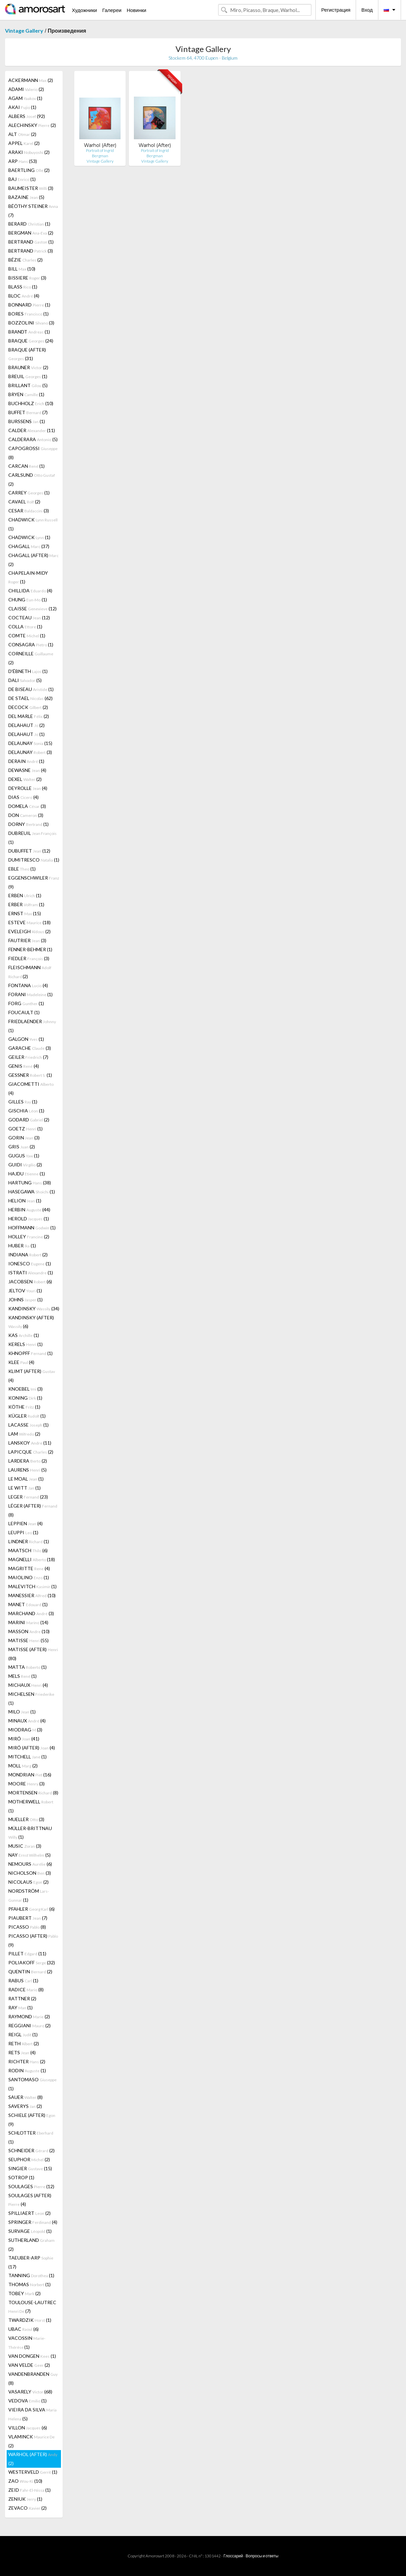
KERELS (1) (25, 1344)
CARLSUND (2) (31, 479)
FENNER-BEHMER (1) (30, 949)
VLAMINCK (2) (31, 2441)
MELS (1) (22, 1676)
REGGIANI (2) (29, 2025)
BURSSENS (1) (26, 421)
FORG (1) (26, 1003)
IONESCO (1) (29, 1263)
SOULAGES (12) (31, 2186)
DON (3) (25, 815)
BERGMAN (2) (30, 233)
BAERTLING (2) (29, 170)
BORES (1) (28, 314)
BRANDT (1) (29, 331)
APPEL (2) (24, 143)
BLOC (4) (23, 296)
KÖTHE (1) (24, 1407)
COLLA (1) (25, 626)
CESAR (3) (28, 510)
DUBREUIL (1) (32, 837)
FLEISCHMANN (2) (29, 972)
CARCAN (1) (26, 466)
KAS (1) (23, 1335)
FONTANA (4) (28, 985)
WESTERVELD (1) (32, 2472)
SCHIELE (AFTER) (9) (31, 2119)
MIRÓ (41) (23, 1738)
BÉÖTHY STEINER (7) (33, 210)
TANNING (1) (31, 2275)
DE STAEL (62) (30, 698)
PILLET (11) (27, 1953)
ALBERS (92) (26, 116)
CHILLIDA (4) (30, 590)
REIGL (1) (23, 2034)
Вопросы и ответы (261, 2555)
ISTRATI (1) (30, 1272)
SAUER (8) (25, 2097)
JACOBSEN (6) (30, 1281)
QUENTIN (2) (30, 1971)
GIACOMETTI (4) (31, 1088)
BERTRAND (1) (31, 242)
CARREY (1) (29, 492)
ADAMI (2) (26, 89)
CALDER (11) (31, 430)
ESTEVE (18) (29, 922)
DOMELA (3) (27, 806)
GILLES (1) (22, 1101)
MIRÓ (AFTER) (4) (31, 1747)
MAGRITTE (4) (29, 1568)
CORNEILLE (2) (30, 658)
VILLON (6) (27, 2427)
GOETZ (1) (25, 1128)
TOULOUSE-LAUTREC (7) (32, 2306)
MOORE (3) (26, 1783)
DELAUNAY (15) (30, 743)
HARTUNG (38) (29, 1182)
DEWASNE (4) (27, 770)
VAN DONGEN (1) (32, 2356)
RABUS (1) (23, 1980)
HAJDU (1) (26, 1173)
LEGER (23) (28, 1497)
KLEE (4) (21, 1362)
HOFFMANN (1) (32, 1227)
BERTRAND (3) (30, 251)
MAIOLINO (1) (28, 1577)
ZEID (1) (29, 2490)
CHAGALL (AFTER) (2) (33, 559)
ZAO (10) (25, 2481)
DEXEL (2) (25, 779)
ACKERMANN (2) (30, 80)
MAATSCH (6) (28, 1550)
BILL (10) (21, 269)
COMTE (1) (26, 635)
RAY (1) (20, 2007)
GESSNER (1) (30, 1075)
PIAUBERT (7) (27, 1918)
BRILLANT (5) (28, 385)
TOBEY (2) (24, 2293)
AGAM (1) (25, 98)
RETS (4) (22, 2052)
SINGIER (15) (30, 2168)
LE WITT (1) (24, 1488)
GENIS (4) (23, 1066)
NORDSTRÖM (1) (28, 1895)
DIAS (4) (23, 797)
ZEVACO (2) (27, 2508)
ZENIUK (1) (25, 2499)
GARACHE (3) (29, 1048)
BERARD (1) (29, 224)
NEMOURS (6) (30, 1864)
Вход (367, 10)
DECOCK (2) (28, 707)
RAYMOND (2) (29, 2016)
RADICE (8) (26, 1989)
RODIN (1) (27, 2070)
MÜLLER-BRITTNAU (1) (30, 1832)
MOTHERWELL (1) (30, 1806)
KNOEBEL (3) (25, 1389)
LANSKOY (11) (29, 1443)
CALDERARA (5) (33, 439)
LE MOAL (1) (26, 1479)
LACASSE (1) (28, 1425)
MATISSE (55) (28, 1640)
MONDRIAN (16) (29, 1774)
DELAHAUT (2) (26, 725)
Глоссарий (233, 2555)
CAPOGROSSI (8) (33, 452)
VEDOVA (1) (27, 2400)
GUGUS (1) (23, 1155)
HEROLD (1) (28, 1218)
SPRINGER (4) (32, 2222)
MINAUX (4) (27, 1720)
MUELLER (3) (26, 1819)
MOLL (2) (23, 1765)
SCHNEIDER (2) (31, 2150)
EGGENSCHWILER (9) (33, 882)
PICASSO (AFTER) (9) (33, 1940)
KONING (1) (25, 1398)
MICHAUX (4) (28, 1685)
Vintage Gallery (24, 30)
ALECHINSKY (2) (32, 125)
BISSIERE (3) (27, 278)
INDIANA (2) (28, 1254)
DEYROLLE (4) (27, 788)
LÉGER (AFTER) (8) (32, 1510)
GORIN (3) (24, 1137)
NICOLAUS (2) (28, 1882)
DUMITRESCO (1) (33, 860)
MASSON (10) (29, 1631)
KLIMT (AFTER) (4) (31, 1375)
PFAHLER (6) (31, 1909)
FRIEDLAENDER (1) (32, 1025)
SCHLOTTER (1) (30, 2137)
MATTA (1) (27, 1667)
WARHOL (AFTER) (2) (32, 2458)
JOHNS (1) (25, 1299)
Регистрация (335, 10)
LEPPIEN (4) (25, 1523)
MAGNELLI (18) (31, 1559)
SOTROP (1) (21, 2177)
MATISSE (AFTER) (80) (33, 1653)
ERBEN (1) (24, 895)
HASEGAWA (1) (31, 1191)
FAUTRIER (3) (27, 940)
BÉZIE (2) (25, 260)
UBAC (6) (23, 2329)
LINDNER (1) (28, 1541)
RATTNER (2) (22, 1998)
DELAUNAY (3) (30, 752)
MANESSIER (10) (32, 1595)
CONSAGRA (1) (30, 644)
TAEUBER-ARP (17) (30, 2262)
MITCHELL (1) (27, 1756)
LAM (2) (24, 1434)
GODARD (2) (28, 1119)
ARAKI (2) (29, 152)
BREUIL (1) (27, 376)
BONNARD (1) (29, 305)
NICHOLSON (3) (29, 1873)
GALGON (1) (26, 1039)
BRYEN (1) (26, 394)
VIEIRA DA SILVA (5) (32, 2414)
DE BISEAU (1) (31, 689)
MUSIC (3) (24, 1846)
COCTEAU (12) (29, 617)
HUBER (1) (22, 1245)
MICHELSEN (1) (31, 1698)
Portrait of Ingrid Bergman (100, 153)
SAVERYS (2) (25, 2106)
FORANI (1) (30, 994)
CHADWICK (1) (33, 524)
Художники (84, 10)
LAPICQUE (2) (30, 1452)
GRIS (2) (21, 1146)
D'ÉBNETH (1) (28, 671)
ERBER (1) (26, 904)
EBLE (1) (22, 869)
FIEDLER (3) (28, 958)
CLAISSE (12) (32, 608)
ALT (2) (22, 134)
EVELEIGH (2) (29, 931)
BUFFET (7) (28, 412)
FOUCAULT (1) (24, 1012)
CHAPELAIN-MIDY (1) (28, 577)
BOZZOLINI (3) (31, 322)
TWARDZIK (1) (29, 2320)
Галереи (112, 10)
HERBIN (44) (29, 1209)
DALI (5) (25, 680)
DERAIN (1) (26, 761)
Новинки (136, 10)
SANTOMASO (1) (32, 2084)
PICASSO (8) (27, 1927)
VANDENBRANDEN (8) (33, 2378)
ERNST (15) (24, 913)
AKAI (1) (22, 107)
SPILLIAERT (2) (29, 2213)
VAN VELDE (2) (29, 2365)
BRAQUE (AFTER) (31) (27, 354)
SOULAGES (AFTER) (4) (29, 2200)
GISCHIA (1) (26, 1110)
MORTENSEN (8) (33, 1792)
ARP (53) (22, 161)
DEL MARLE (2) (28, 716)
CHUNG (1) (27, 599)
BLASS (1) (22, 287)
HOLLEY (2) (28, 1236)
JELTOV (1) (25, 1290)
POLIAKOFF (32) (31, 1962)
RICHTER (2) (26, 2061)
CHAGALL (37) (28, 546)
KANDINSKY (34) (33, 1308)
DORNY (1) (28, 824)
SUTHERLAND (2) (31, 2244)
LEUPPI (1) (23, 1532)
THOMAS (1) (29, 2284)
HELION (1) (24, 1200)
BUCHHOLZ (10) (30, 403)
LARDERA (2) (27, 1461)
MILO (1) (22, 1711)
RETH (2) (23, 2043)
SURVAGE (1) (30, 2231)
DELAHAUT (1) (26, 734)
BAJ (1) (22, 179)
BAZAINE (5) (26, 197)
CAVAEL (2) (24, 501)
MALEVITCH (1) (32, 1586)
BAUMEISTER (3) (30, 188)
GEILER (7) (28, 1057)
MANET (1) (28, 1604)
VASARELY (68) (30, 2391)
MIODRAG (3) (25, 1729)
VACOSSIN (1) (26, 2342)
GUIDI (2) (25, 1164)
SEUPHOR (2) (29, 2159)
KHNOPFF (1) (30, 1353)
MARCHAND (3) (31, 1613)
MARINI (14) (28, 1622)
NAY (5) (29, 1855)
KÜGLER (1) (27, 1416)
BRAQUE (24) (30, 340)
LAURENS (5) (27, 1470)
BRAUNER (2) (28, 367)
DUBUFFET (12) (29, 851)
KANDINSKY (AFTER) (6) (31, 1322)
